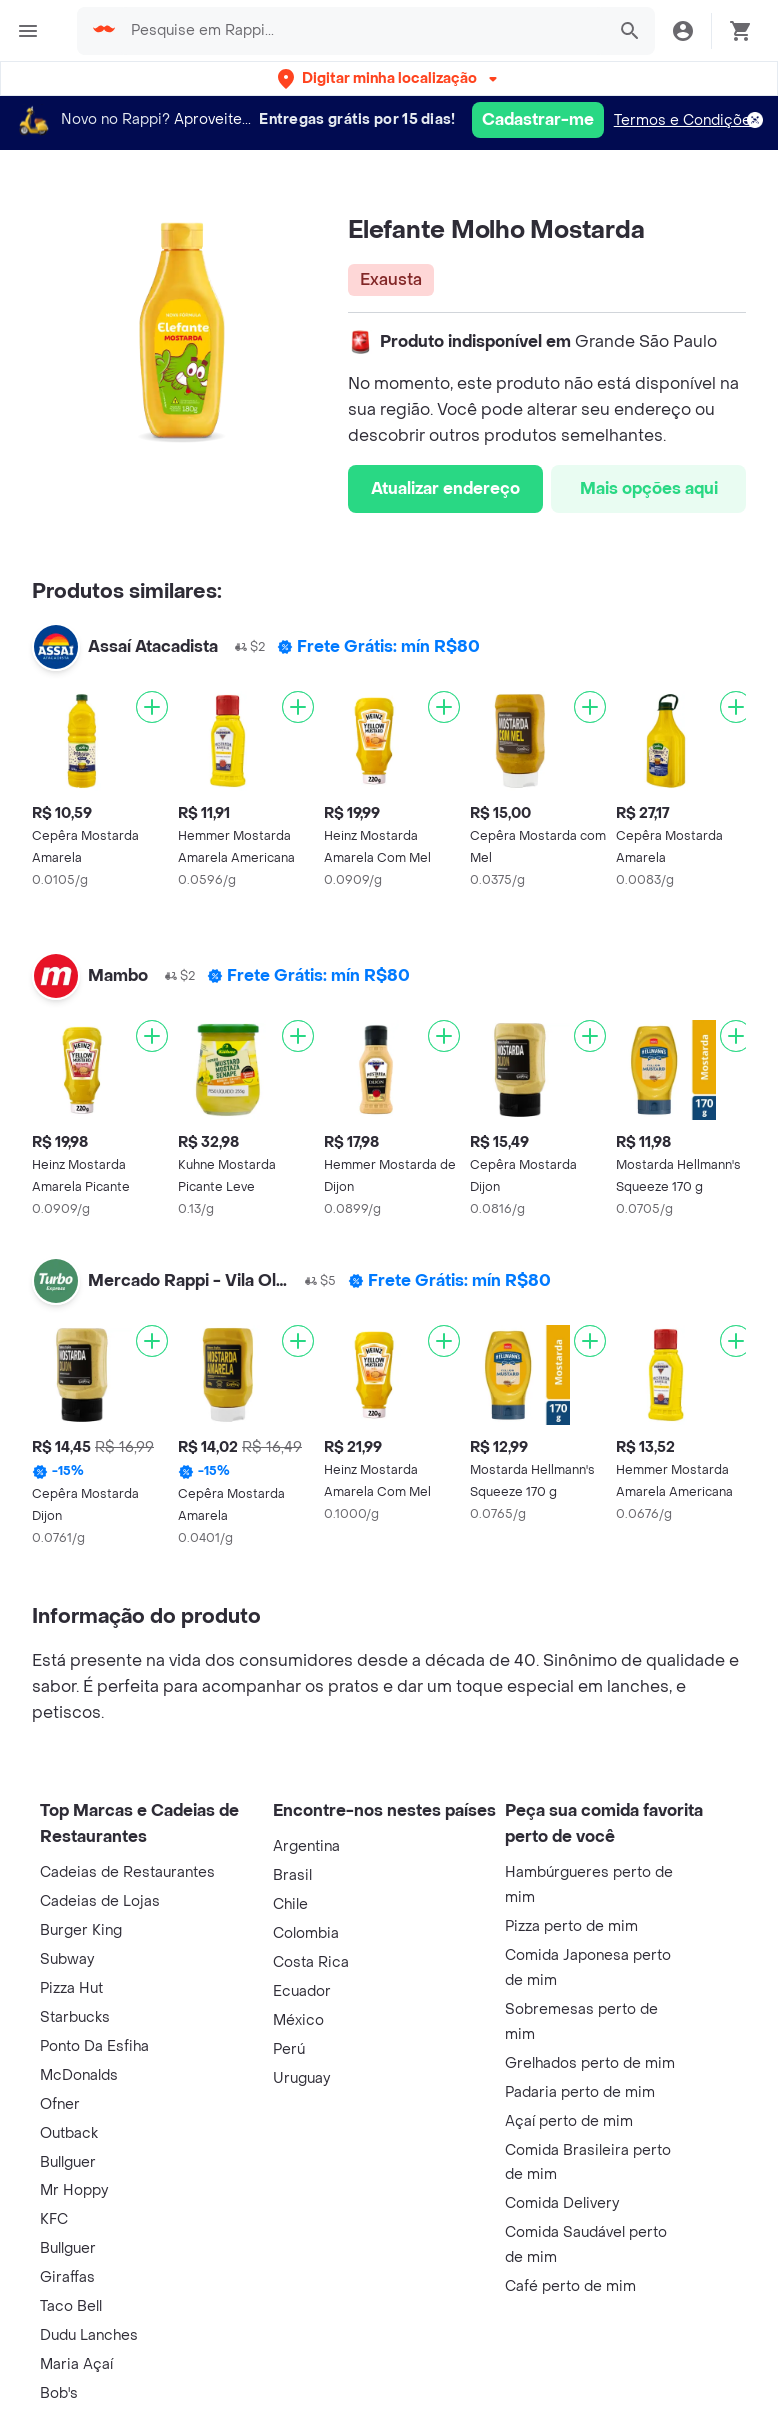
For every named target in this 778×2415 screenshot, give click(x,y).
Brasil (292, 1875)
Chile (290, 1904)
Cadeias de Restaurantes (127, 1872)
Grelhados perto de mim (590, 2063)
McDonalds (79, 2075)
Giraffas (67, 2277)
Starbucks (75, 2017)
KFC (54, 2219)
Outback (69, 2133)
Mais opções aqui (649, 488)
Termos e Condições (686, 120)
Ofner (60, 2104)
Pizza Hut (71, 1988)
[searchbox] (362, 31)
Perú (289, 2049)
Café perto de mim (570, 2286)
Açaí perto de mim (569, 2121)
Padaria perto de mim (580, 2092)
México (298, 2020)
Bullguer (68, 2162)
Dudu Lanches (89, 2335)
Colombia (306, 1933)
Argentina (306, 1846)
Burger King (81, 1930)
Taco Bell (71, 2306)
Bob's (59, 2393)
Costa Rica (311, 1962)
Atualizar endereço (445, 488)
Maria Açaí (76, 2364)
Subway (67, 1959)
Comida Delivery (562, 2203)
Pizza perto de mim (571, 1926)
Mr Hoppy (74, 2190)
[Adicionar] (152, 707)
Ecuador (302, 1991)
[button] (389, 78)
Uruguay (301, 2078)
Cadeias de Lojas (100, 1901)
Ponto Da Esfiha (94, 2046)
